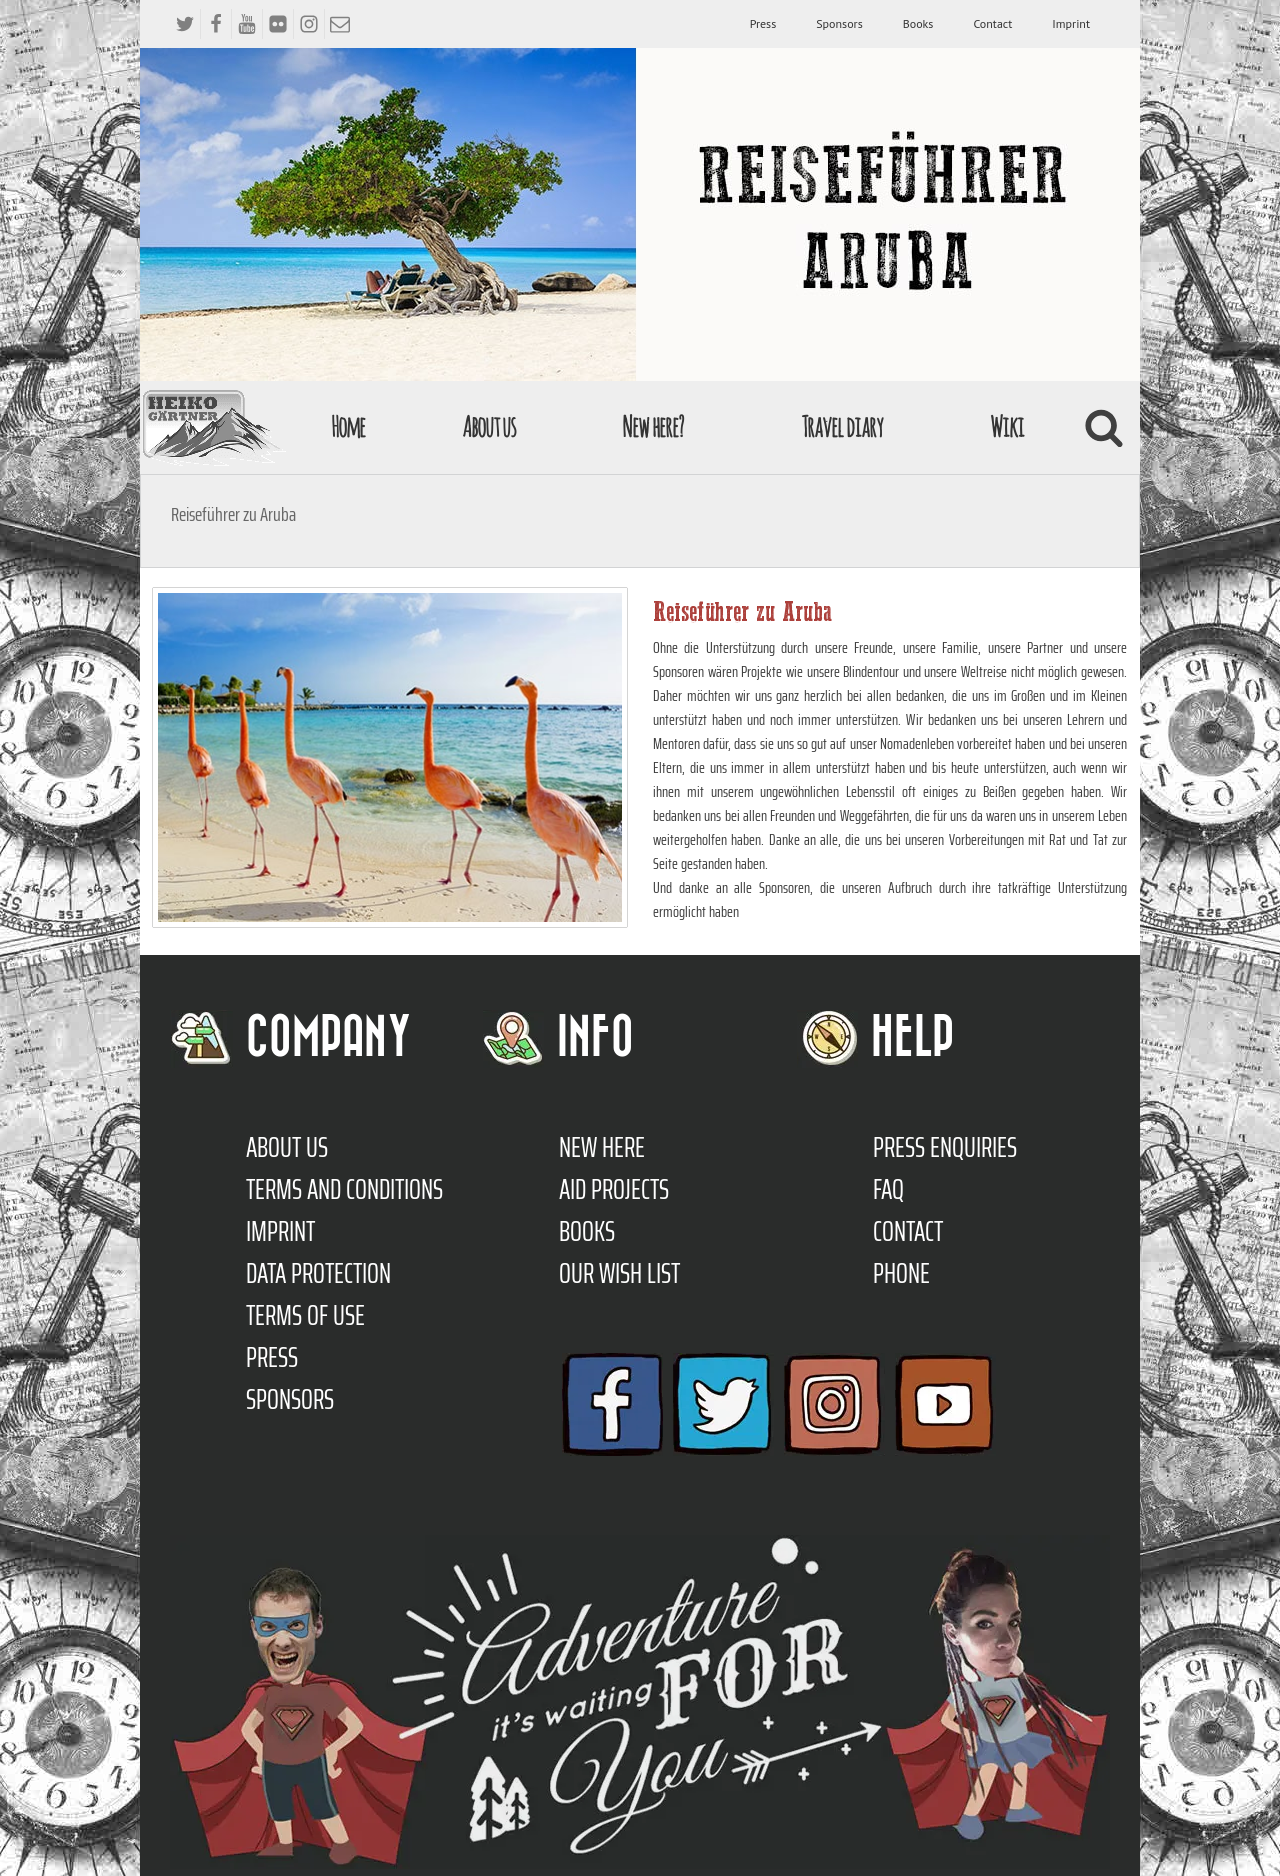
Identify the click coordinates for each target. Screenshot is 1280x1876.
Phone (901, 1273)
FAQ (888, 1189)
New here (602, 1147)
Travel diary (842, 426)
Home (348, 426)
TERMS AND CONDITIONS (344, 1189)
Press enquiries (945, 1147)
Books (918, 23)
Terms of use (305, 1315)
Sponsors (839, 23)
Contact (992, 23)
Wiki (1007, 426)
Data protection (318, 1273)
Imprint (1071, 23)
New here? (652, 426)
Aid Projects (614, 1189)
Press (763, 23)
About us (489, 426)
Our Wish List (619, 1273)
